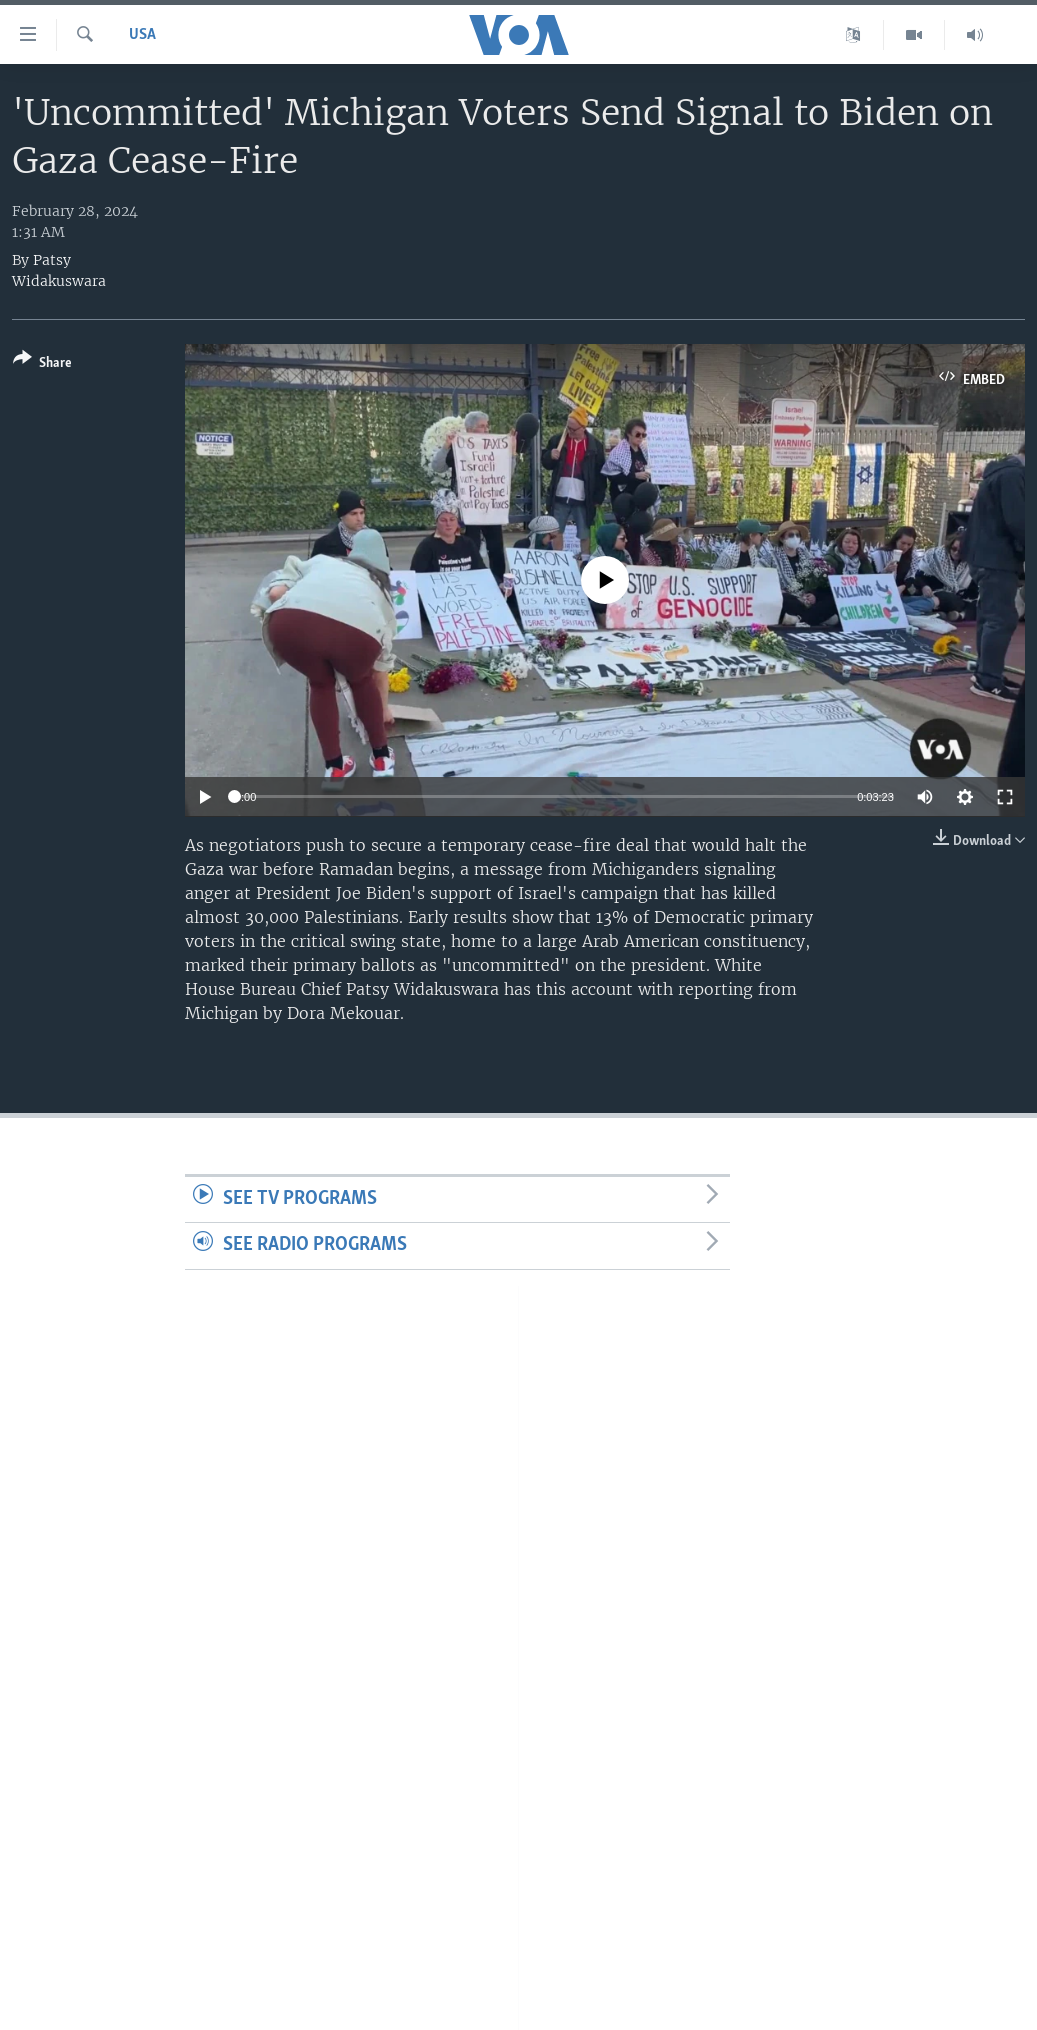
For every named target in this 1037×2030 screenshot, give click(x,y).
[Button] (42, 364)
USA (142, 35)
